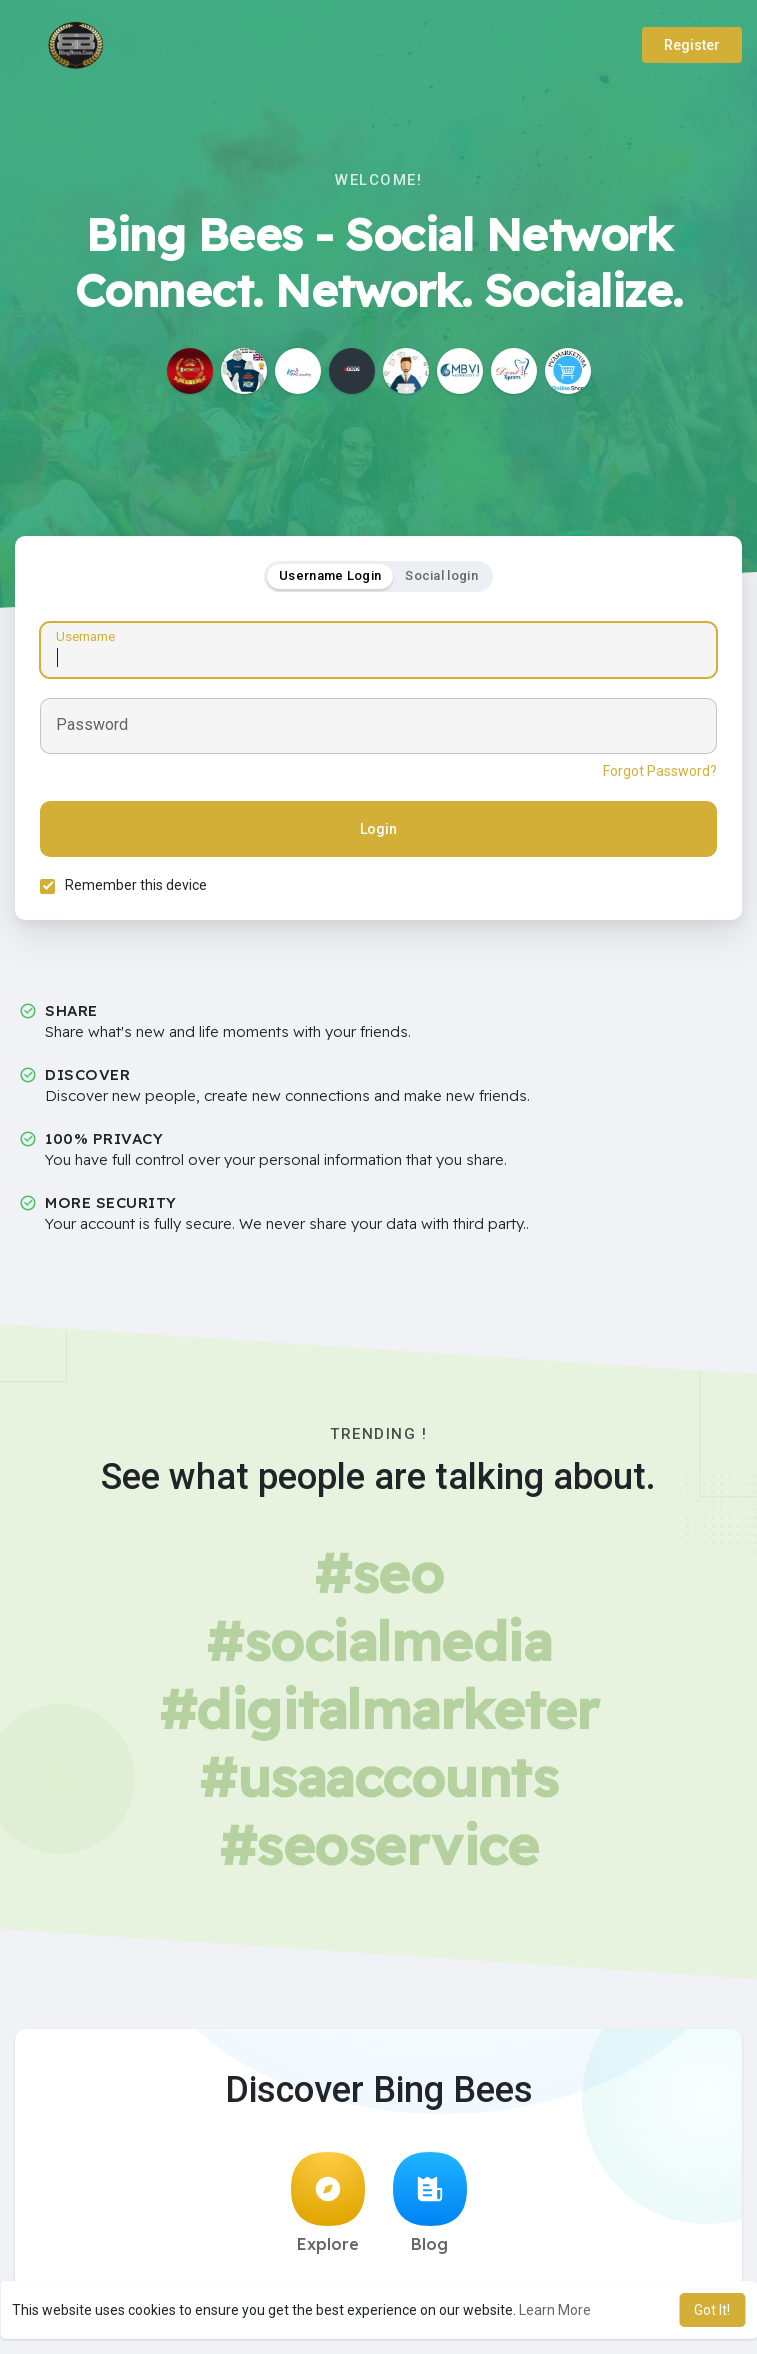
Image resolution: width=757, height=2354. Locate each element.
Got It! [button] (712, 2310)
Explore (328, 2203)
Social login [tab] (441, 575)
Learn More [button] (555, 2310)
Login (378, 829)
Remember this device (136, 885)
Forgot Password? (660, 771)
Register (692, 45)
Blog (430, 2203)
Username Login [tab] (330, 575)
